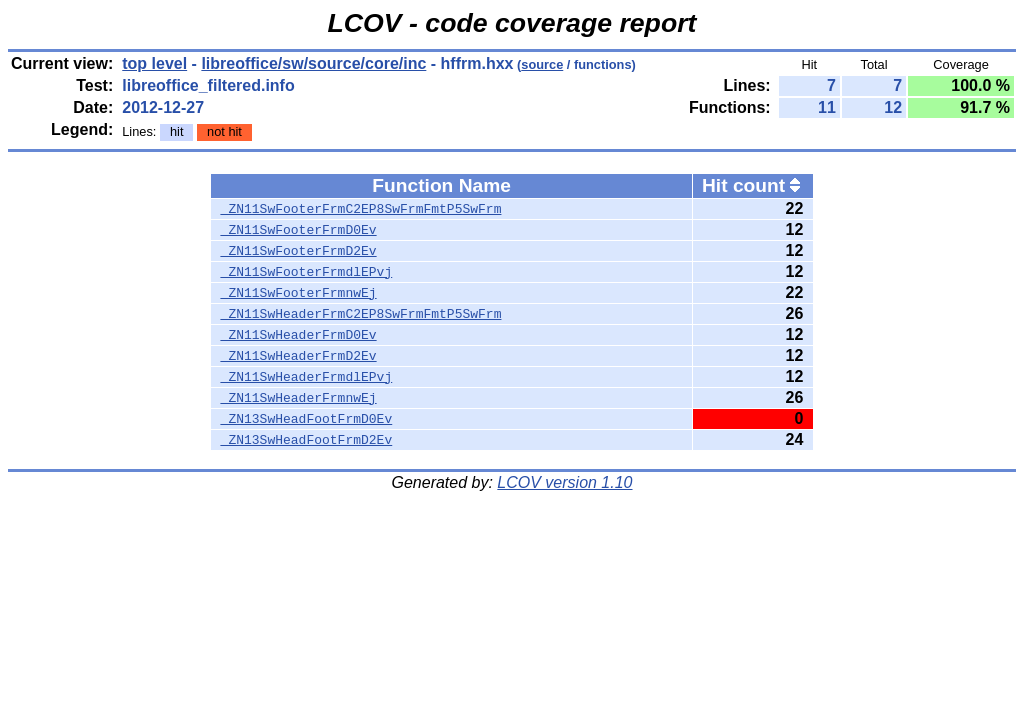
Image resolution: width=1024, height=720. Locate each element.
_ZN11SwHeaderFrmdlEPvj (307, 377)
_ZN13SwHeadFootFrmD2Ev (307, 440)
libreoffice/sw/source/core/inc (313, 63)
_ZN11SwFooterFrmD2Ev (299, 251)
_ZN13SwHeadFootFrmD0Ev (307, 419)
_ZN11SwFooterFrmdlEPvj (307, 272)
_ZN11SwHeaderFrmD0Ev (299, 335)
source (542, 64)
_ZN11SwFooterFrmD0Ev (299, 230)
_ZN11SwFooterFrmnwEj (299, 293)
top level (154, 63)
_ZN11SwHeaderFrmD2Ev (299, 356)
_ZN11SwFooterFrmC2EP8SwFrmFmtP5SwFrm (361, 209)
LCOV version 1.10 (564, 482)
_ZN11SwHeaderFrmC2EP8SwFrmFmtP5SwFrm (361, 314)
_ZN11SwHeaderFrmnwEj (299, 398)
